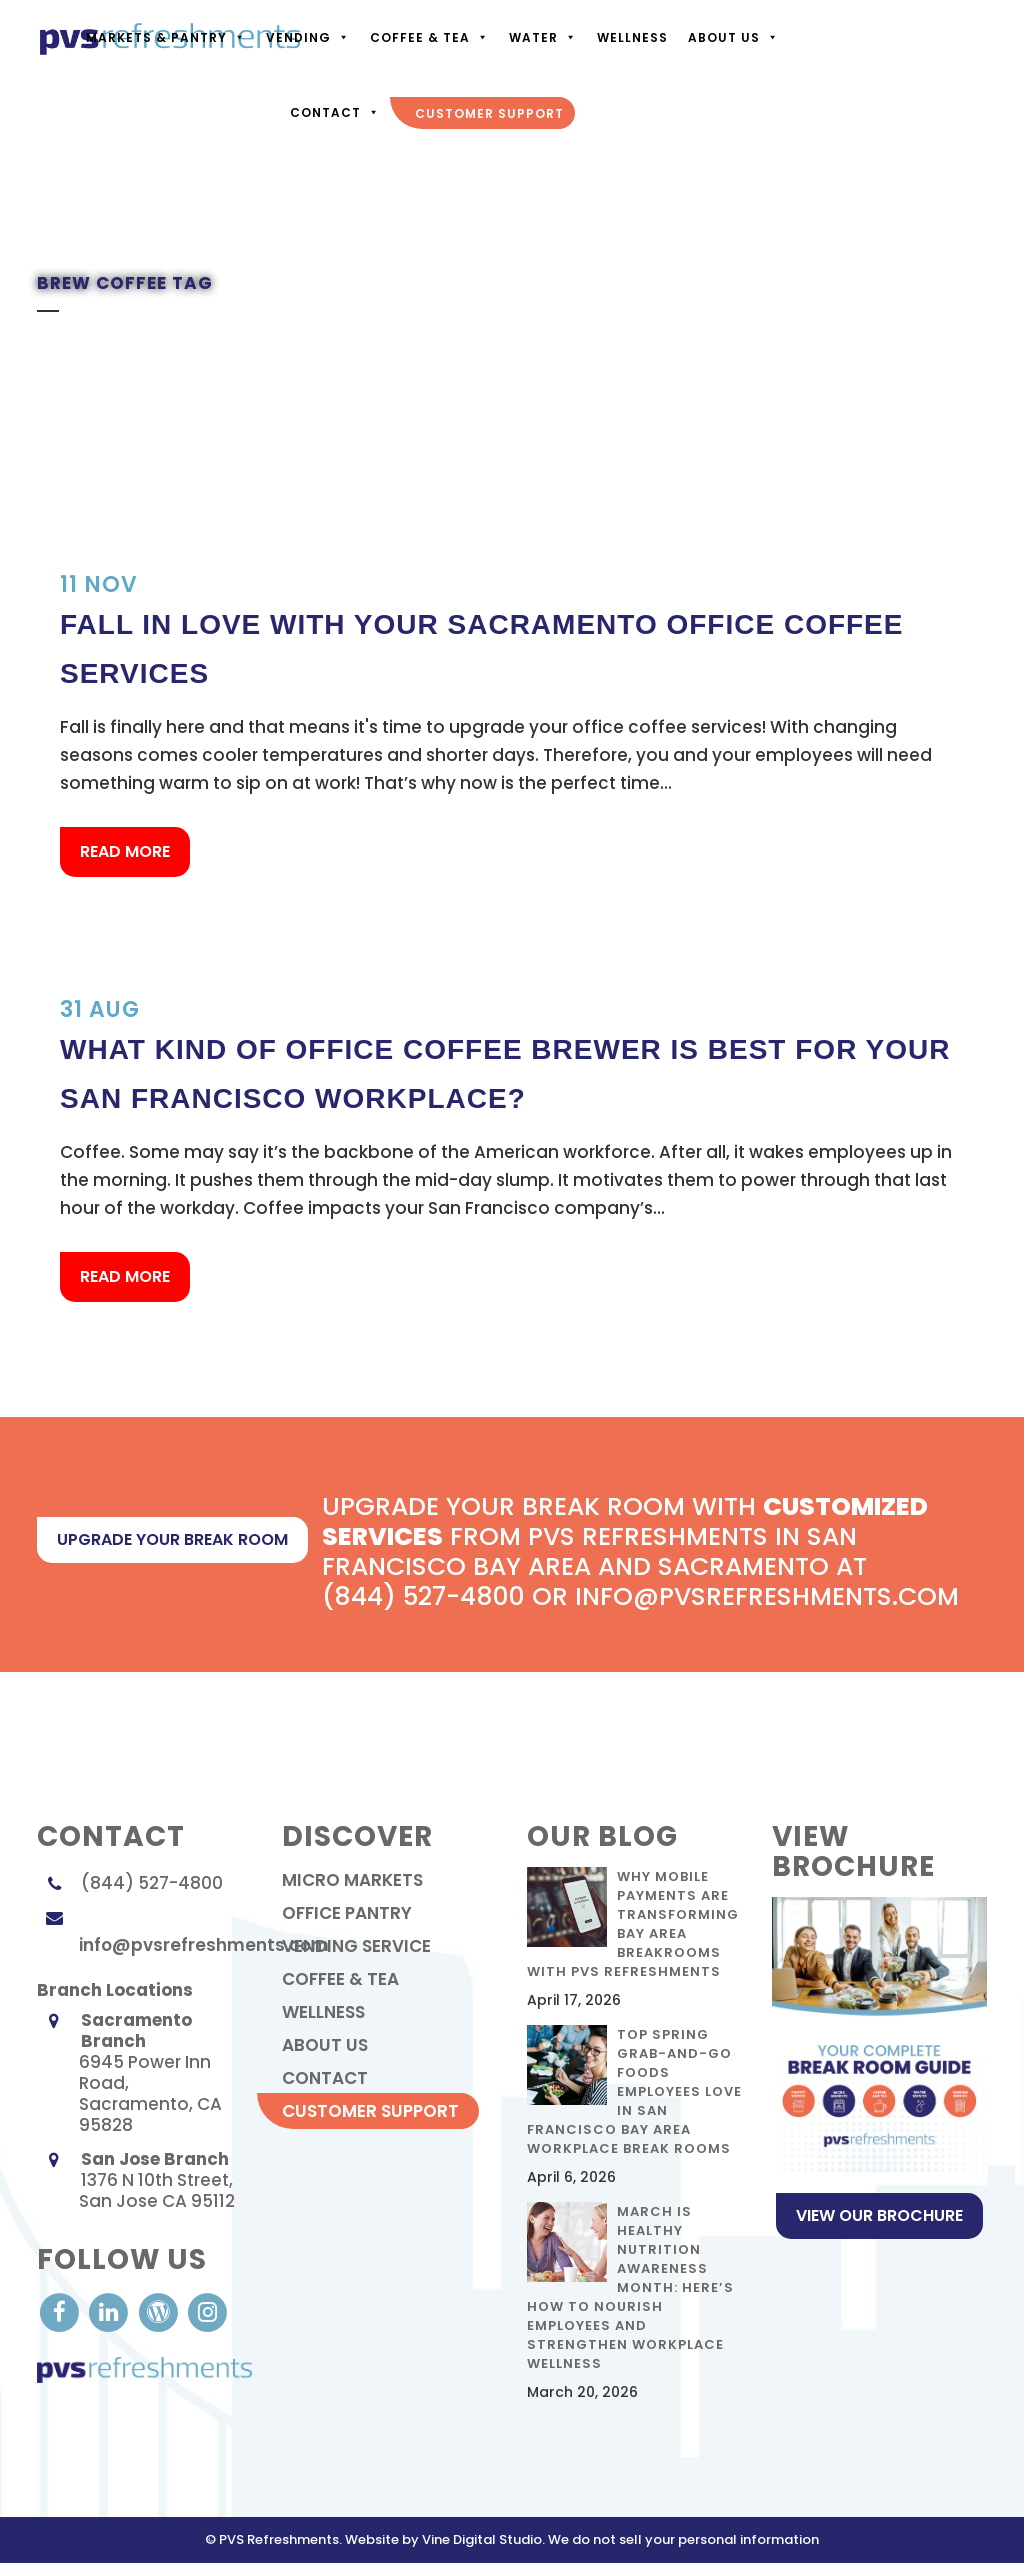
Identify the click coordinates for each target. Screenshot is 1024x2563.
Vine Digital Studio (482, 2539)
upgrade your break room (172, 1539)
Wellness (632, 37)
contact (325, 2078)
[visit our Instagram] (207, 2311)
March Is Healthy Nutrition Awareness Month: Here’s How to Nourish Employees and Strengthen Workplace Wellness (630, 2287)
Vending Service (356, 1946)
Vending (308, 37)
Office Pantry (347, 1913)
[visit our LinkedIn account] (110, 2311)
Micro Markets (352, 1880)
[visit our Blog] (160, 2311)
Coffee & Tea (429, 37)
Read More (125, 851)
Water (543, 37)
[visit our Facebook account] (61, 2311)
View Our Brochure (879, 2215)
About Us (733, 37)
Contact (335, 112)
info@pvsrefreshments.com (204, 1945)
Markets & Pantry (166, 37)
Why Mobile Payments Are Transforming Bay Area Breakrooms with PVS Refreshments (633, 1924)
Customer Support (489, 113)
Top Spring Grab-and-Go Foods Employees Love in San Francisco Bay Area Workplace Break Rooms (634, 2091)
